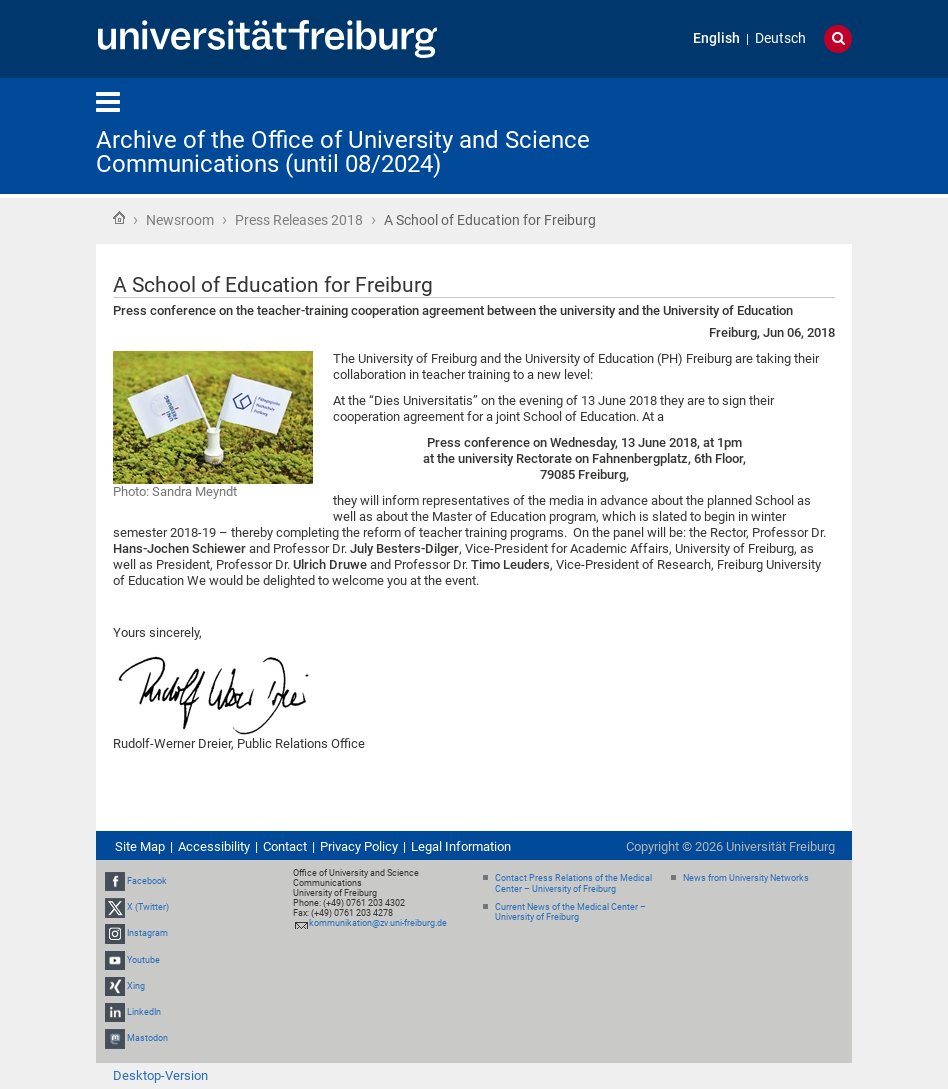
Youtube (143, 960)
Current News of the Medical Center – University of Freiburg (570, 912)
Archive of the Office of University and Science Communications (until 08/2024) (343, 152)
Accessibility (214, 846)
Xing (136, 986)
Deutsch (780, 38)
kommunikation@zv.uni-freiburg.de (378, 923)
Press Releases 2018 (299, 220)
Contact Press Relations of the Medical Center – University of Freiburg (573, 883)
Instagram (147, 933)
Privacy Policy (359, 846)
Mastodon (147, 1038)
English (716, 38)
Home (119, 218)
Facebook (147, 881)
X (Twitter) (148, 907)
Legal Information (461, 846)
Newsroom (180, 220)
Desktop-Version (160, 1075)
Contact (285, 846)
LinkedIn (144, 1012)
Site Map (140, 846)
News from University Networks (746, 878)
